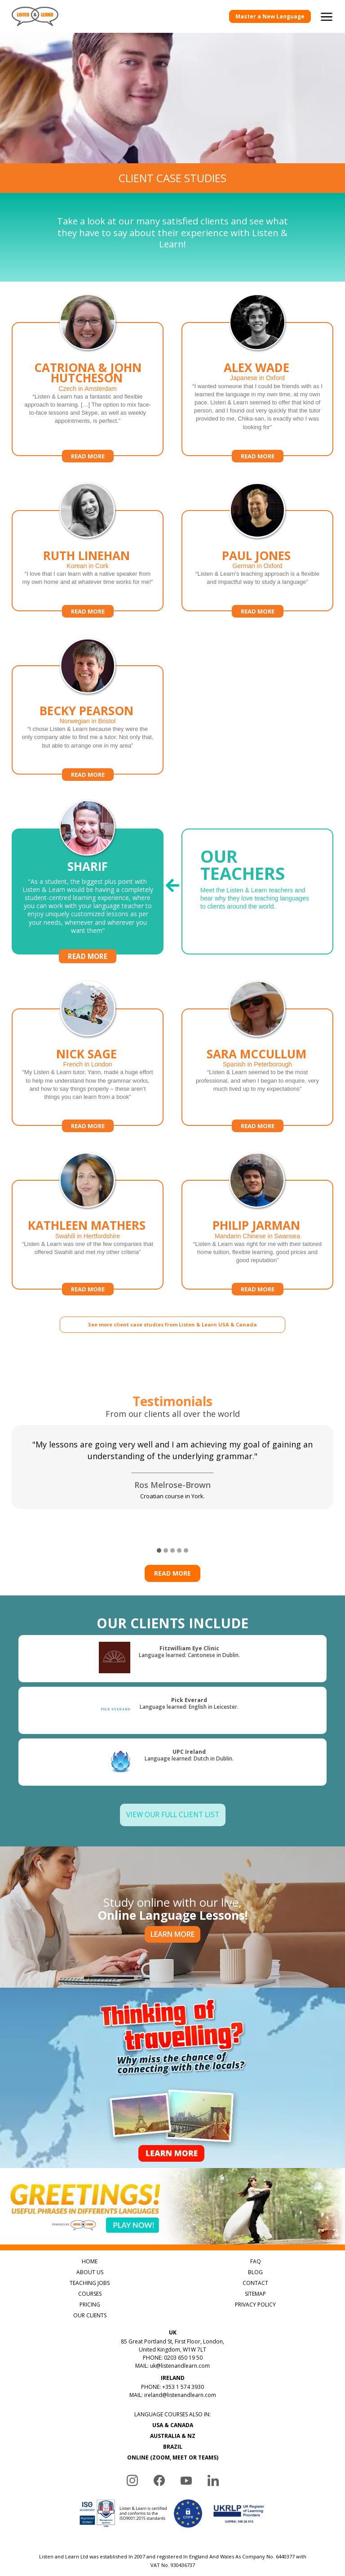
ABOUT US (89, 2272)
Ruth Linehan (86, 555)
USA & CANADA (172, 2425)
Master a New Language (270, 16)
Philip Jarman (256, 1225)
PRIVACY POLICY (255, 2304)
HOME (89, 2261)
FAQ (255, 2261)
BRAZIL (172, 2447)
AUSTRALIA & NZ (172, 2436)
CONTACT (255, 2283)
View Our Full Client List (172, 1814)
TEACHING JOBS (90, 2283)
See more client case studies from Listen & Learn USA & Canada (172, 1324)
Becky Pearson (86, 711)
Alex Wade (256, 367)
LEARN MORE (172, 1934)
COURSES (90, 2294)
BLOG (255, 2272)
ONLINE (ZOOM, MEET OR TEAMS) (172, 2457)
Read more (88, 456)
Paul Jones (256, 555)
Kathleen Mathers (87, 1225)
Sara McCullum (256, 1054)
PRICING (90, 2304)
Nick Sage (86, 1054)
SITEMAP (255, 2294)
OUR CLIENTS (89, 2315)
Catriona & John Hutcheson (88, 372)
